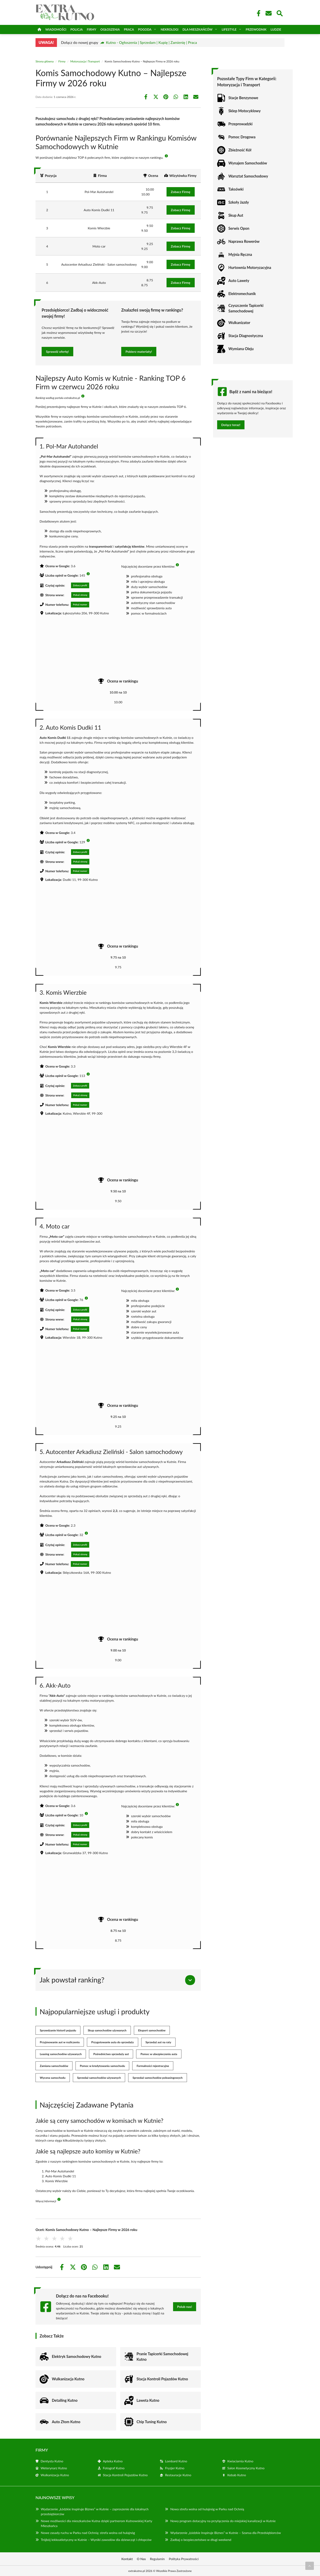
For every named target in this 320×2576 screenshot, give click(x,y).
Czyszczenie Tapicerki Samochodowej (245, 308)
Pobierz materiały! (139, 351)
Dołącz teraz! (230, 425)
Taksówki (235, 189)
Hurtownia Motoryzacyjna (249, 267)
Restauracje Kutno (178, 2475)
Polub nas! (184, 2307)
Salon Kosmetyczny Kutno (245, 2468)
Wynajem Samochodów (247, 163)
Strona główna (45, 61)
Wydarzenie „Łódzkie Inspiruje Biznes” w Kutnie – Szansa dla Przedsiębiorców (225, 2533)
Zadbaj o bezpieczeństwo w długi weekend (200, 2540)
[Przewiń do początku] (309, 2566)
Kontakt (127, 2559)
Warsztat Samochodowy (248, 176)
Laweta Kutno (148, 2400)
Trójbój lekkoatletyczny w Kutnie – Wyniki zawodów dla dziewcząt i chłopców (96, 2540)
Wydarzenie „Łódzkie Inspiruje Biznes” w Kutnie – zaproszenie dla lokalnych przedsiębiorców (95, 2511)
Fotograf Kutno (113, 2468)
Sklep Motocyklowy (244, 111)
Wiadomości (55, 29)
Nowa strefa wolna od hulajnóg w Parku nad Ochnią (207, 2509)
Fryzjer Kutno (174, 2468)
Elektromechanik (242, 293)
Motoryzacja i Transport (85, 61)
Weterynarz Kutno (54, 2468)
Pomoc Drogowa (242, 137)
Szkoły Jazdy (238, 202)
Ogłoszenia (110, 29)
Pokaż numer (80, 604)
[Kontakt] (268, 13)
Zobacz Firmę (180, 192)
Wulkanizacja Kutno (68, 2379)
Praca (129, 29)
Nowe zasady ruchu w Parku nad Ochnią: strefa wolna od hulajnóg (88, 2533)
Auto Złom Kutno (66, 2422)
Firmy (91, 29)
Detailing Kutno (65, 2400)
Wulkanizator (239, 322)
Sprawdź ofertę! (57, 351)
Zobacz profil (80, 585)
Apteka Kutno (113, 2461)
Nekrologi (169, 29)
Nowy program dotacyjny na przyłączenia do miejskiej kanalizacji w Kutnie (223, 2521)
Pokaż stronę (80, 594)
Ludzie (276, 29)
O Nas (141, 2559)
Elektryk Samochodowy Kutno (76, 2356)
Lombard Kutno (176, 2461)
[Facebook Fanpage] (257, 13)
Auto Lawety (238, 280)
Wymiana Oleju (241, 348)
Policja (76, 29)
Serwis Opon (238, 228)
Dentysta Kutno (52, 2461)
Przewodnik (256, 29)
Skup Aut (235, 215)
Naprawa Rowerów (244, 241)
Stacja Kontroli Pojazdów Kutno (162, 2379)
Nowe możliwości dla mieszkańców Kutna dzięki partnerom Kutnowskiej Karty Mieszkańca (96, 2523)
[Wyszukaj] (279, 13)
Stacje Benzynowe (243, 97)
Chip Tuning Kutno (152, 2422)
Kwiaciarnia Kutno (240, 2461)
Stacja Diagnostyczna (245, 335)
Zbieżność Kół (239, 150)
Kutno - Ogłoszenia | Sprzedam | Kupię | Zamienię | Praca (151, 42)
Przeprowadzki (240, 124)
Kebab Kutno (236, 2475)
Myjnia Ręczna (240, 254)
